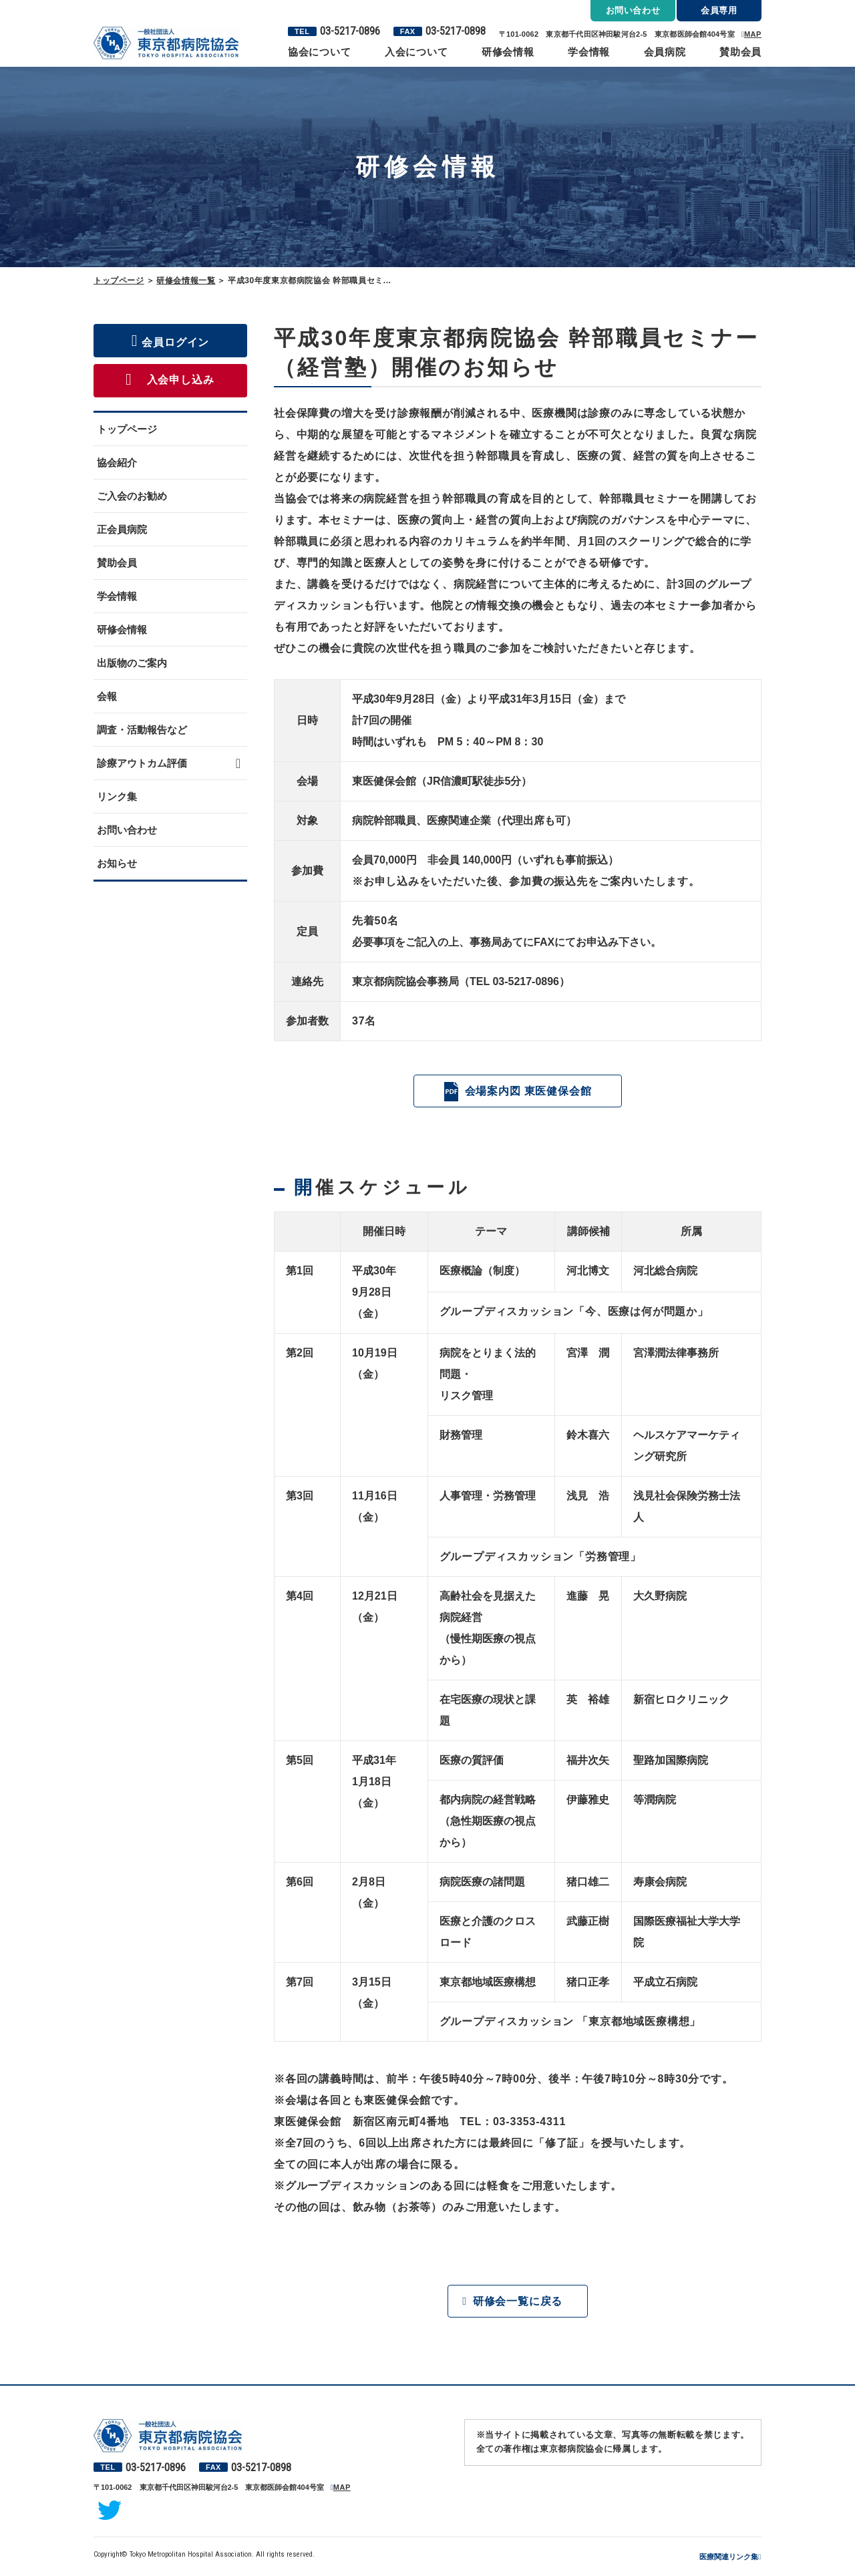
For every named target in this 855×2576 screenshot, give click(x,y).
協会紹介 (117, 462)
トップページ (119, 280)
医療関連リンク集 (728, 2558)
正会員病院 (122, 529)
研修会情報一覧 (185, 280)
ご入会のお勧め (132, 496)
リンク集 (117, 796)
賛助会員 (740, 51)
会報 (107, 696)
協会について (319, 51)
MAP (752, 34)
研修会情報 (508, 51)
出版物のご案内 (132, 663)
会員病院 (665, 51)
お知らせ (117, 863)
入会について (416, 51)
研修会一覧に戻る (517, 2302)
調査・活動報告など (142, 729)
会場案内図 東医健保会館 (527, 1091)
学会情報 (589, 51)
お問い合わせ (127, 830)
